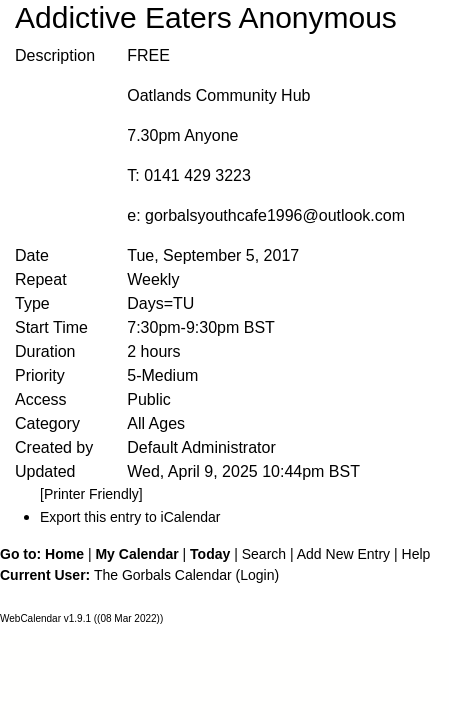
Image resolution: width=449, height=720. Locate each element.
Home (64, 554)
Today (210, 554)
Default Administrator (201, 447)
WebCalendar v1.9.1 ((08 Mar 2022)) (81, 618)
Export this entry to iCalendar (130, 517)
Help (416, 554)
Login (257, 575)
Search (264, 554)
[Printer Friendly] (91, 494)
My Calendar (136, 554)
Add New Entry (343, 554)
